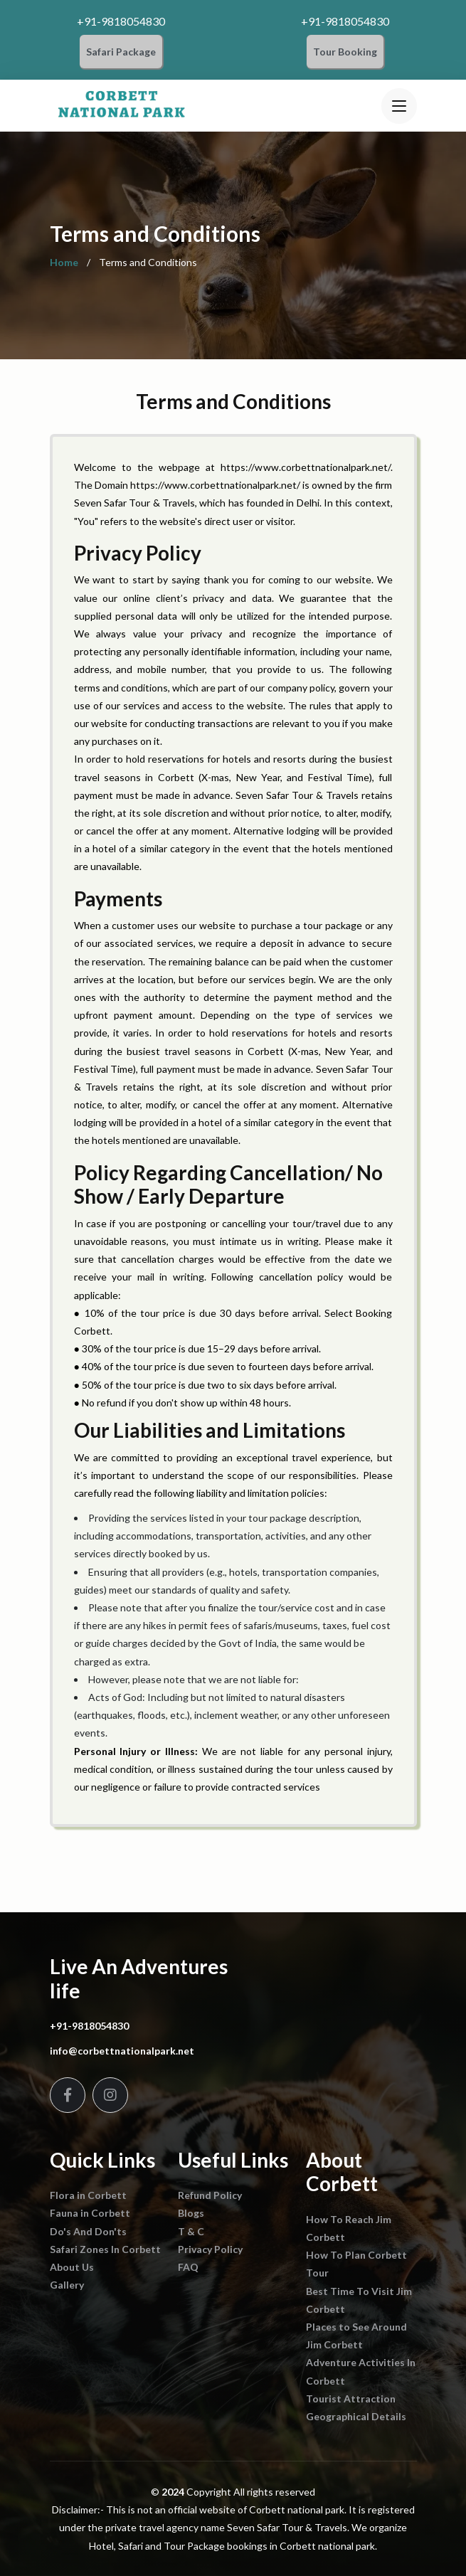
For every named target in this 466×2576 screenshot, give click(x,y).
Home (64, 262)
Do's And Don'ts (88, 2231)
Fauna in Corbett (90, 2213)
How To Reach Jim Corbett (348, 2228)
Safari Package (121, 52)
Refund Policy (210, 2195)
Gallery (67, 2285)
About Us (72, 2267)
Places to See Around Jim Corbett (356, 2335)
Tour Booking (345, 52)
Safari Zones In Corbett (105, 2249)
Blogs (191, 2213)
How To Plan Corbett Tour (356, 2264)
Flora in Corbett (88, 2195)
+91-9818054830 (121, 21)
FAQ (188, 2267)
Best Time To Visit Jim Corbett (359, 2300)
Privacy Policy (210, 2249)
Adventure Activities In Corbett (360, 2371)
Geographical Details (356, 2416)
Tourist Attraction (351, 2398)
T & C (191, 2231)
